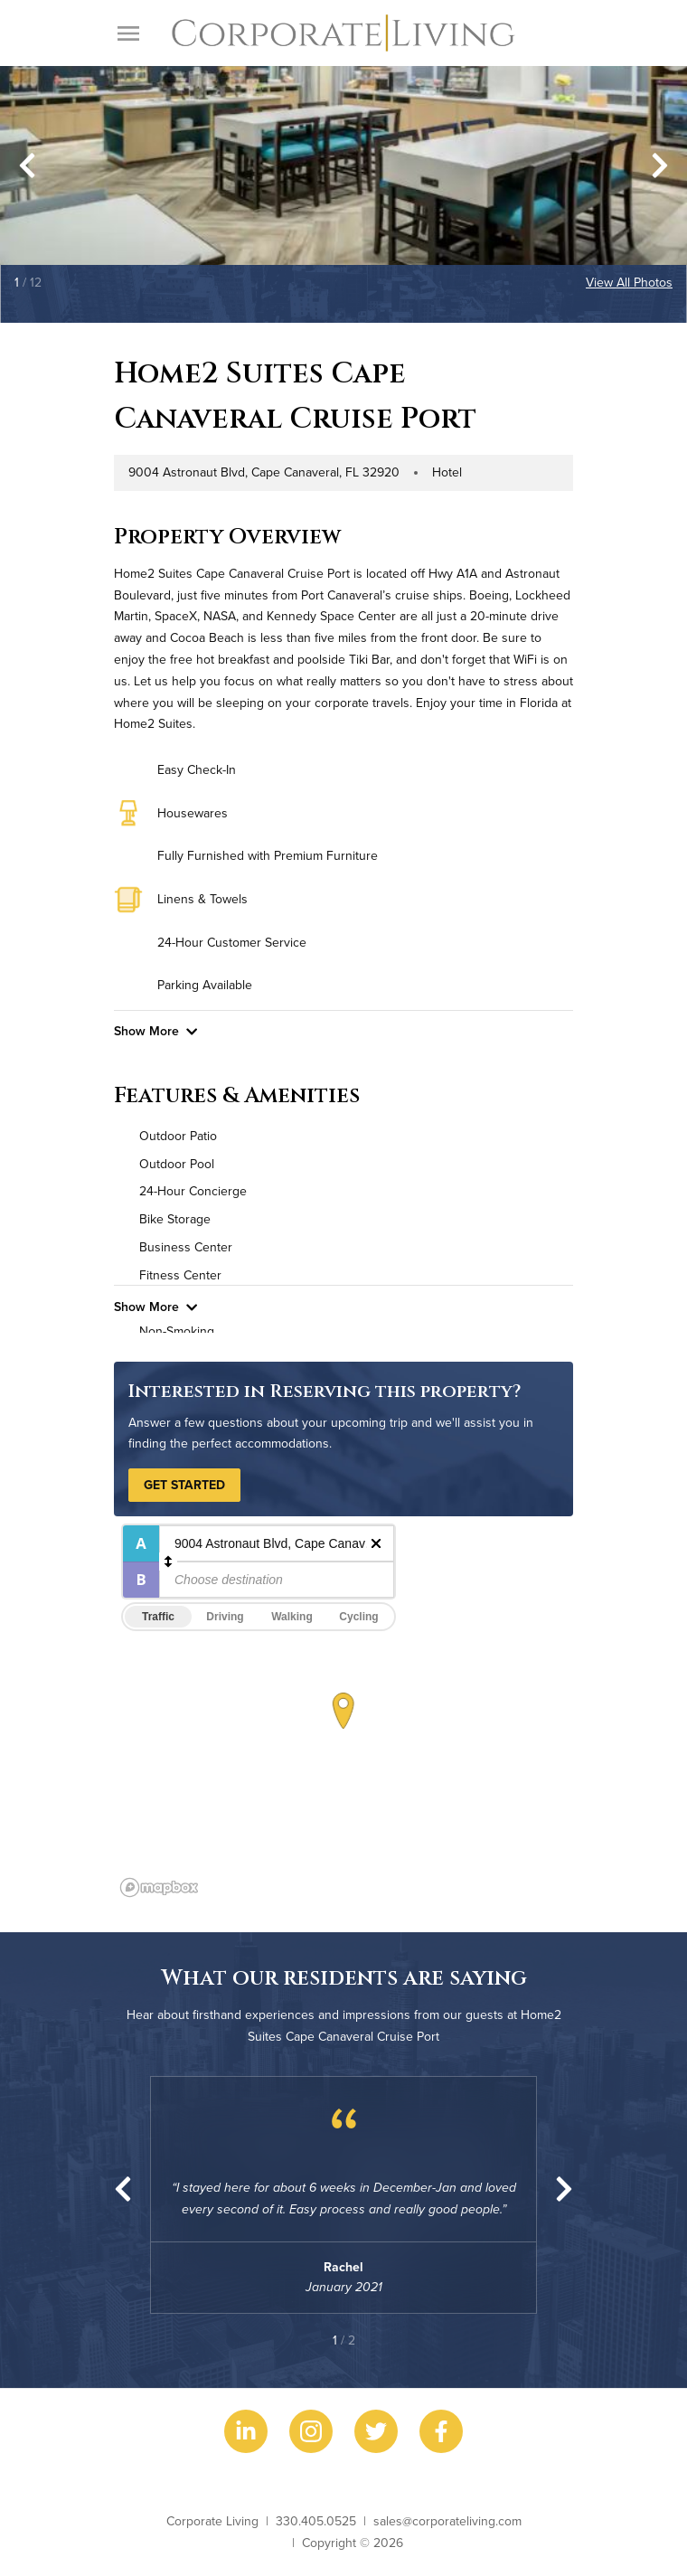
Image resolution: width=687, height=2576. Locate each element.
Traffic (158, 1616)
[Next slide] (660, 165)
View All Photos (629, 282)
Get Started (184, 1485)
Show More (155, 1031)
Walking (292, 1616)
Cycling (358, 1616)
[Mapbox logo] (159, 1887)
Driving (224, 1616)
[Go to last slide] (27, 165)
